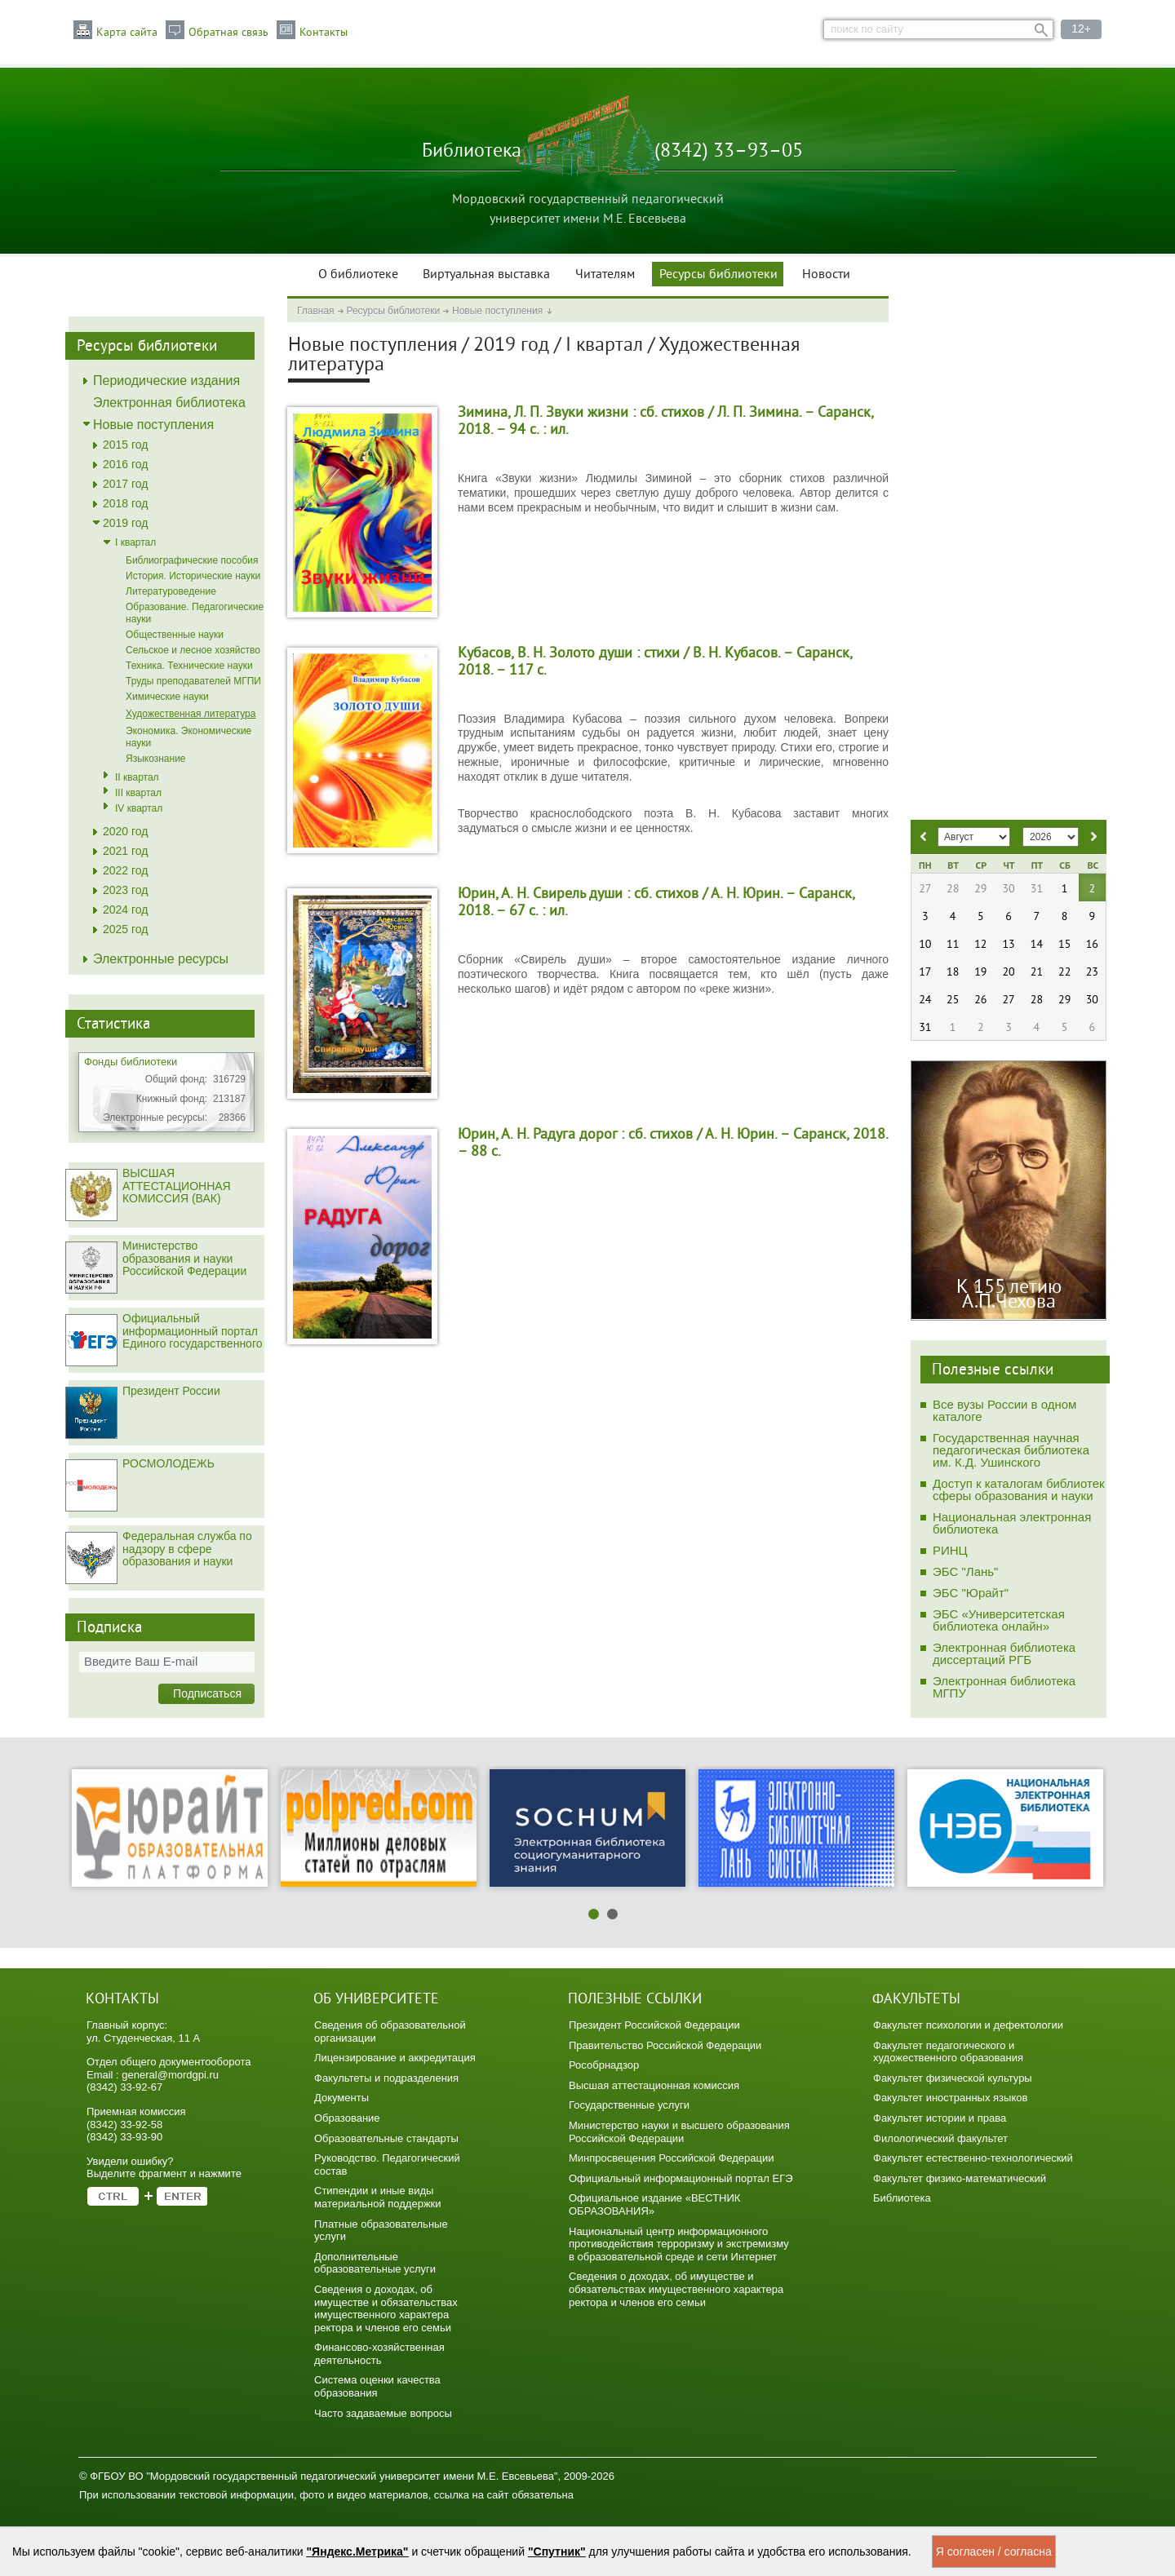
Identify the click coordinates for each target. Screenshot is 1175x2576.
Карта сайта (126, 32)
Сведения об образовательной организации (390, 2031)
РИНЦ (950, 1550)
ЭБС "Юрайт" (971, 1593)
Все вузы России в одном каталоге (1004, 1410)
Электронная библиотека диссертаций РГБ (1004, 1653)
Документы (341, 2097)
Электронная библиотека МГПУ (1004, 1687)
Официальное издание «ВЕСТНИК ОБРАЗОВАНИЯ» (654, 2204)
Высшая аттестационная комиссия (654, 2085)
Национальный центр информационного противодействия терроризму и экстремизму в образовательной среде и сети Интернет (679, 2244)
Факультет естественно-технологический (973, 2158)
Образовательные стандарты (386, 2138)
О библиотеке (358, 275)
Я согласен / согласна (994, 2551)
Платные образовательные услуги (381, 2230)
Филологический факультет (940, 2138)
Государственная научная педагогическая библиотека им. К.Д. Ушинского (1011, 1450)
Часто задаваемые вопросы (383, 2413)
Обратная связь (228, 32)
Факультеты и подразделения (386, 2078)
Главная (316, 310)
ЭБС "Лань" (965, 1571)
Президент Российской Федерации (654, 2025)
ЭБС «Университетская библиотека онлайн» (999, 1620)
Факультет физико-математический (959, 2178)
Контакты (323, 32)
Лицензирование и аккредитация (395, 2058)
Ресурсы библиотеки (718, 275)
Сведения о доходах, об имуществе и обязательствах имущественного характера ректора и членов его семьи (386, 2308)
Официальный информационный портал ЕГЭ (681, 2178)
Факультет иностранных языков (950, 2097)
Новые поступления (497, 310)
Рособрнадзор (604, 2065)
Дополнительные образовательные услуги (375, 2263)
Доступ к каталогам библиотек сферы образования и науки (1019, 1489)
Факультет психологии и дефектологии (968, 2025)
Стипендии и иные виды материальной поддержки (377, 2197)
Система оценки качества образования (377, 2386)
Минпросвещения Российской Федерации (671, 2158)
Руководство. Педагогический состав (387, 2164)
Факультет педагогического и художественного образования (948, 2052)
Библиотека (902, 2198)
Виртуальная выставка (486, 275)
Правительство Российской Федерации (665, 2045)
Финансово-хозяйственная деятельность (379, 2353)
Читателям (605, 275)
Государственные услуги (629, 2105)
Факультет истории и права (939, 2118)
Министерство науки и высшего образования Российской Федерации (679, 2131)
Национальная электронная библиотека (1012, 1523)
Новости (826, 275)
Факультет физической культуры (952, 2078)
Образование (347, 2118)
